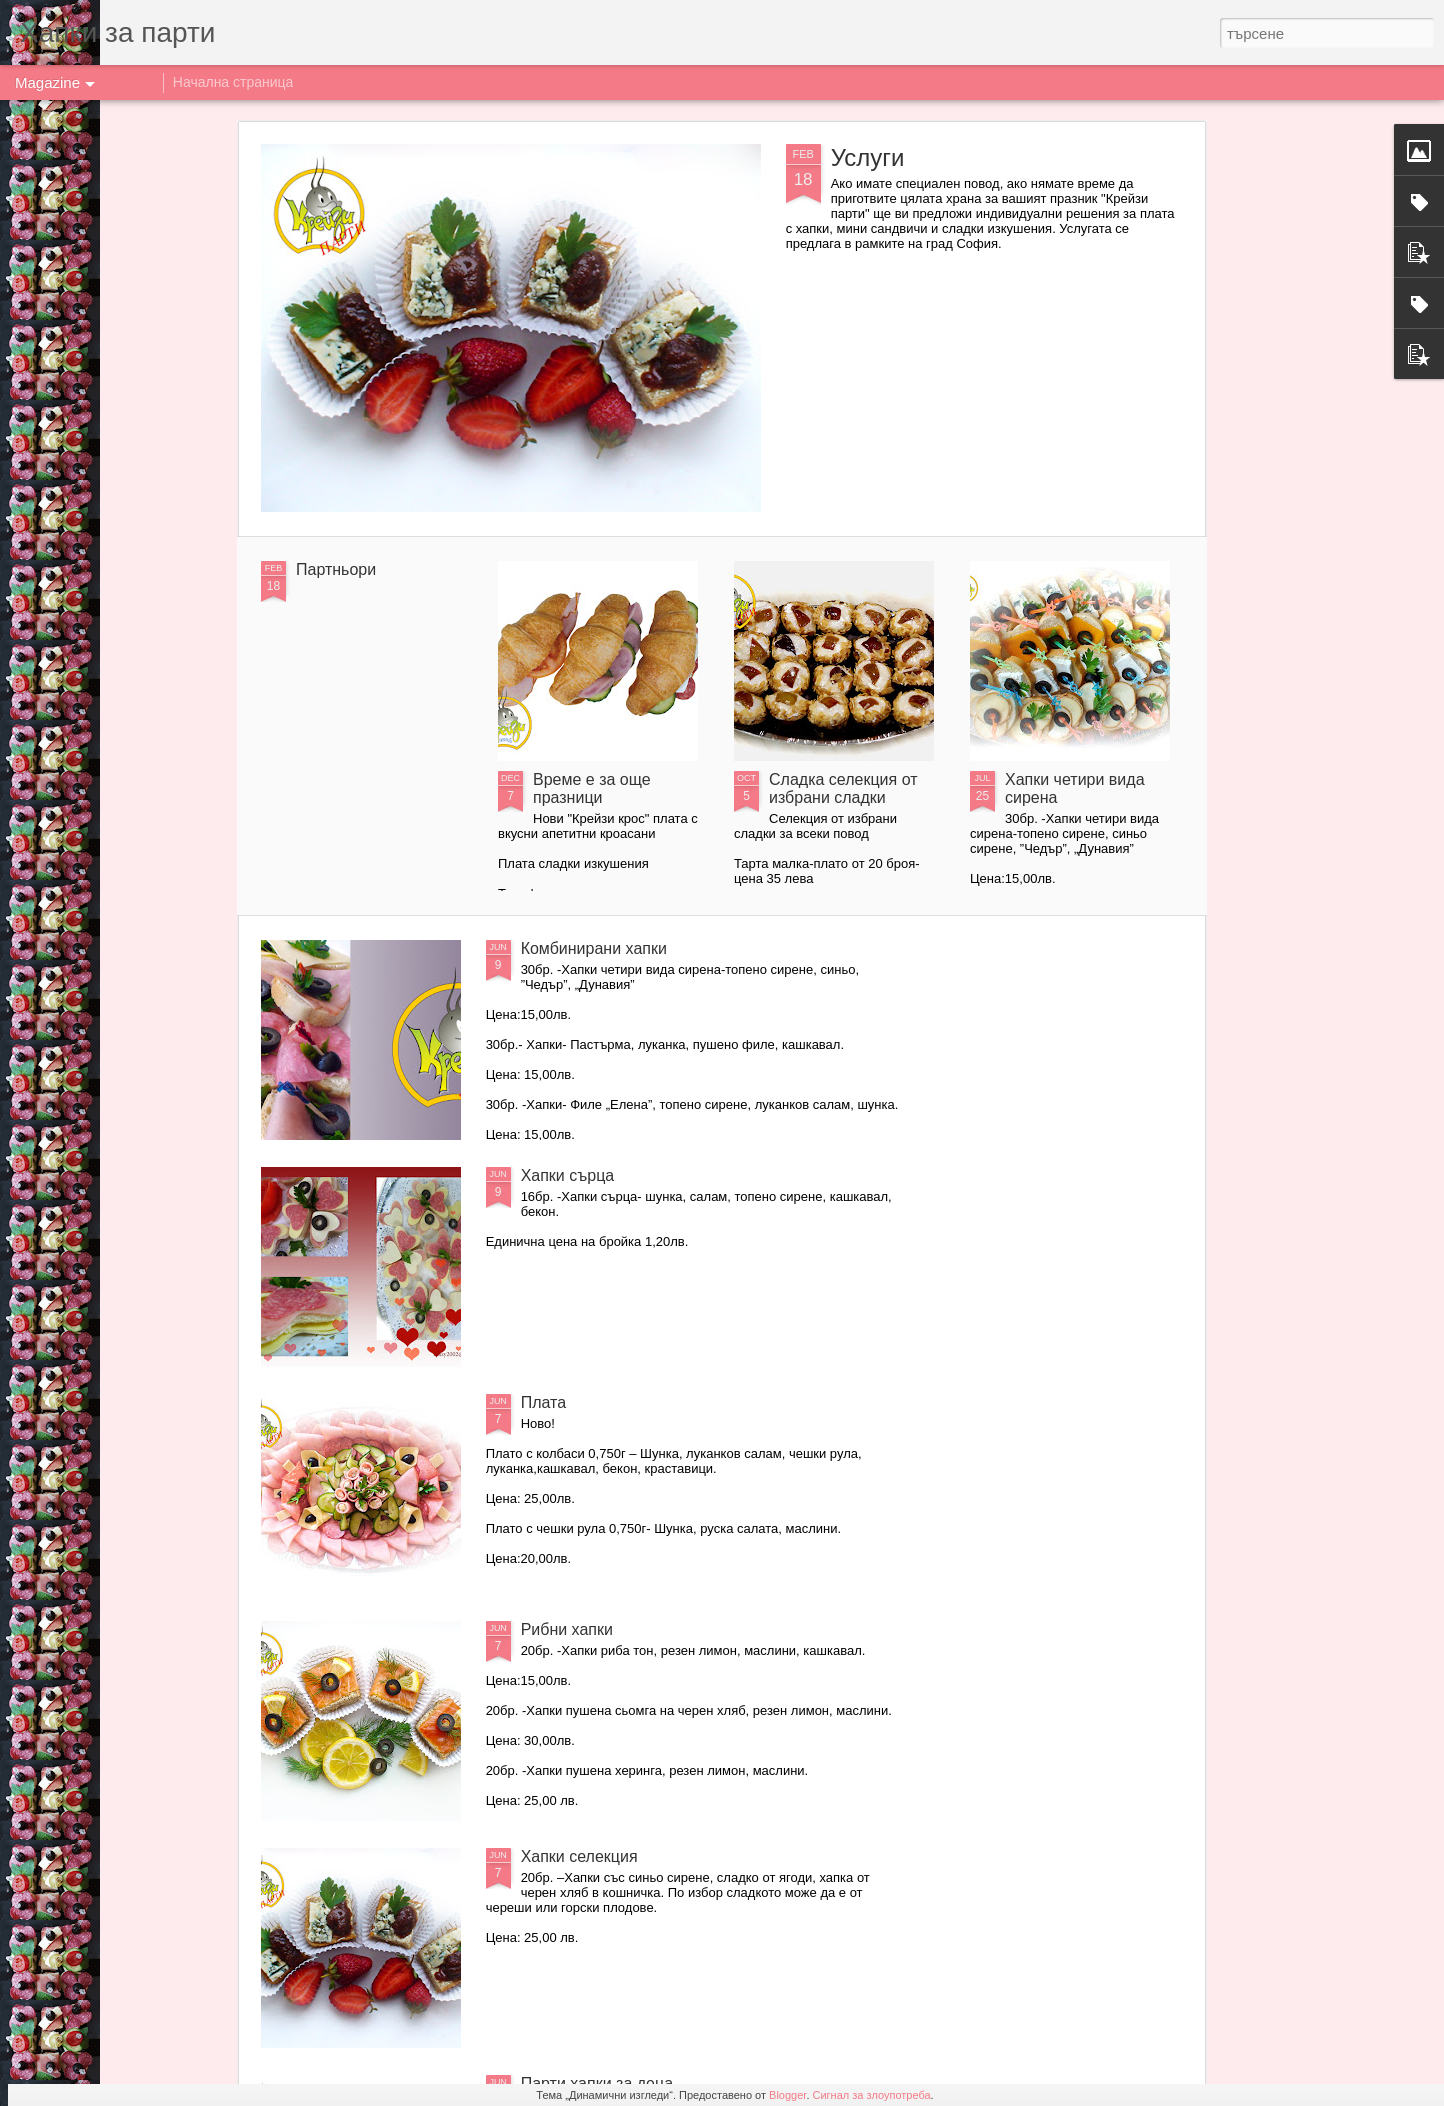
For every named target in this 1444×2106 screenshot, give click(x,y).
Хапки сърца (568, 1175)
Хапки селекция (579, 1856)
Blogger (787, 2095)
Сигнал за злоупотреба (872, 2095)
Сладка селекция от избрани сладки (843, 788)
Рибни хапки (567, 1629)
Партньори (336, 569)
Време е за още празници (592, 788)
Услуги (868, 157)
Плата (543, 1402)
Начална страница (233, 82)
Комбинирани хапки (594, 948)
